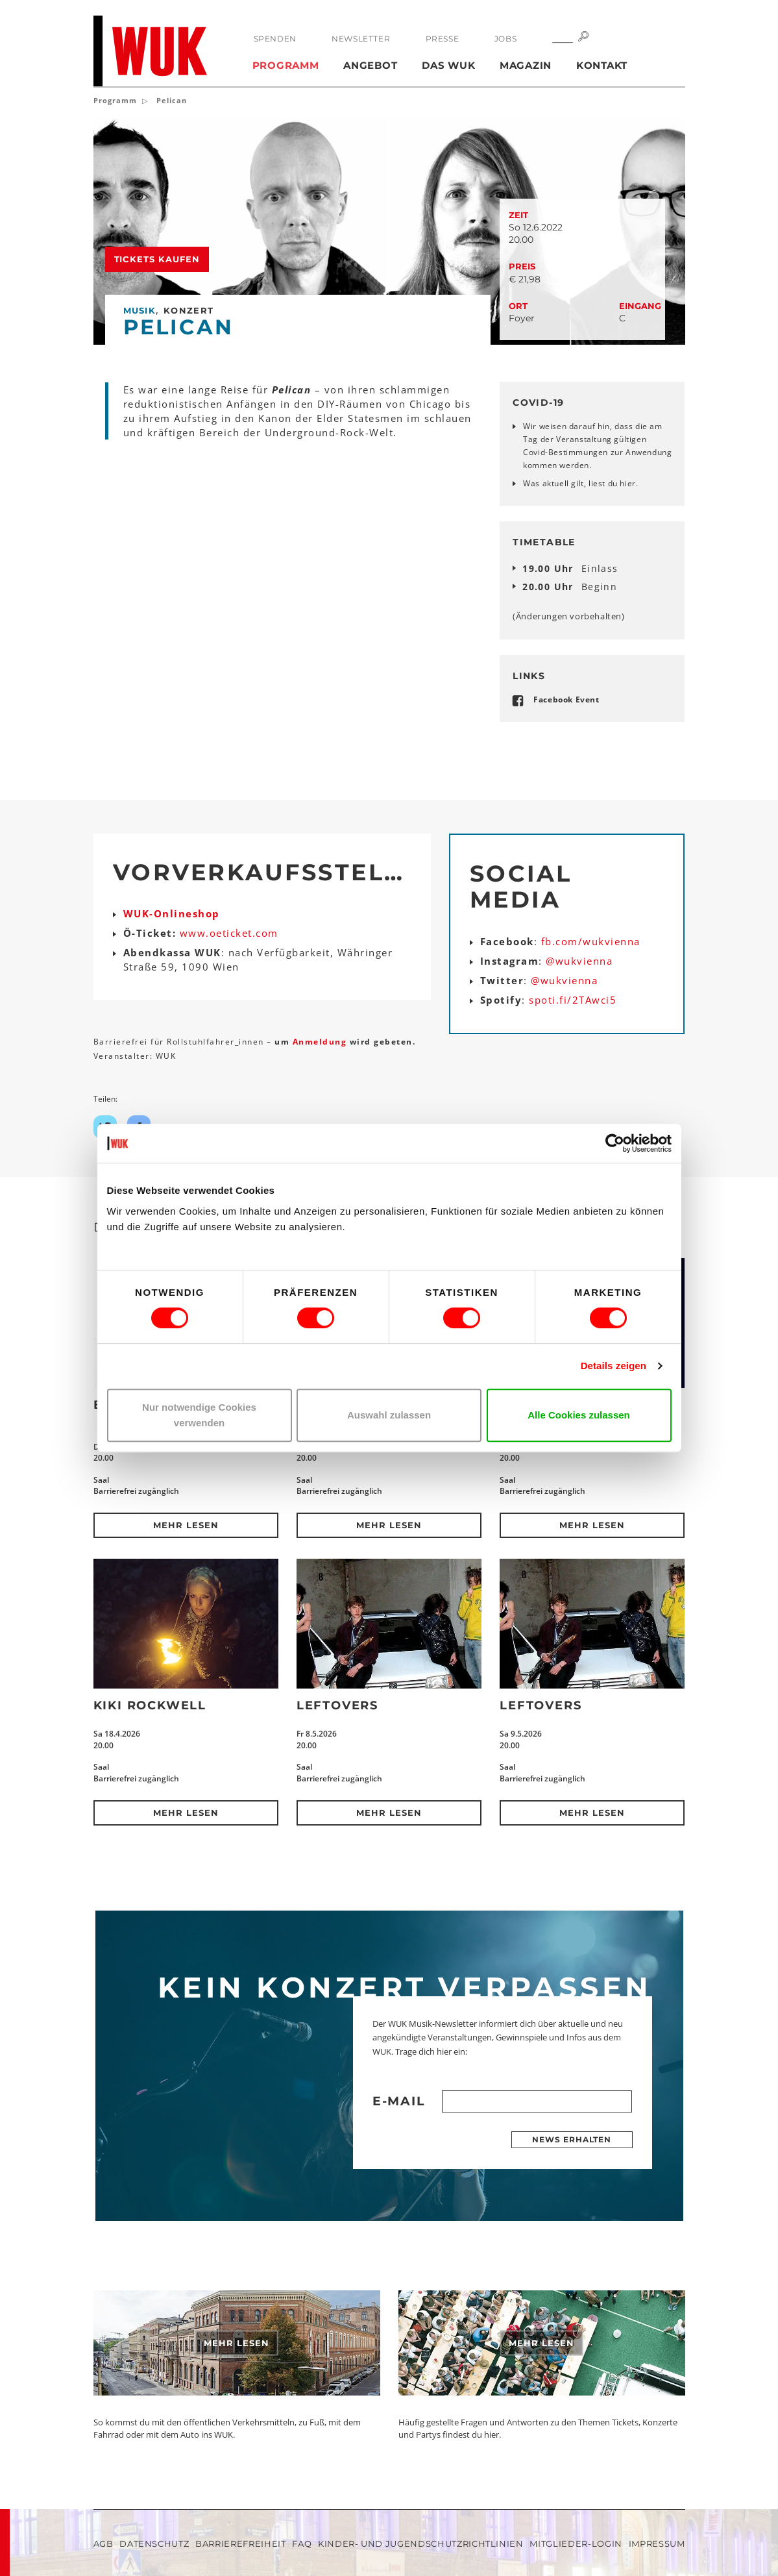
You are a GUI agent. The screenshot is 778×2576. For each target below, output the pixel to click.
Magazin (526, 65)
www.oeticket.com (229, 932)
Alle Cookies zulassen (579, 1414)
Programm (285, 65)
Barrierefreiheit (240, 2543)
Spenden (275, 38)
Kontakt (601, 65)
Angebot (370, 65)
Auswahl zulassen (389, 1414)
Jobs (505, 38)
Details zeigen (613, 1365)
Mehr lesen (186, 1525)
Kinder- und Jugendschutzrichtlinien (421, 2543)
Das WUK (448, 65)
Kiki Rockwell (149, 1705)
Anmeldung (321, 1041)
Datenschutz (154, 2543)
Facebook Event (566, 699)
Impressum (657, 2543)
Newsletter (361, 38)
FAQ (301, 2543)
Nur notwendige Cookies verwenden (199, 1415)
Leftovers (337, 1705)
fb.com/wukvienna (590, 941)
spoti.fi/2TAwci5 (572, 999)
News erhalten (571, 2139)
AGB (103, 2543)
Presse (442, 38)
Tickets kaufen (157, 259)
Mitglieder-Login (575, 2543)
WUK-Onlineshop (171, 913)
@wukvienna (579, 960)
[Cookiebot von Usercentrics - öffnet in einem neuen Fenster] (615, 1143)
